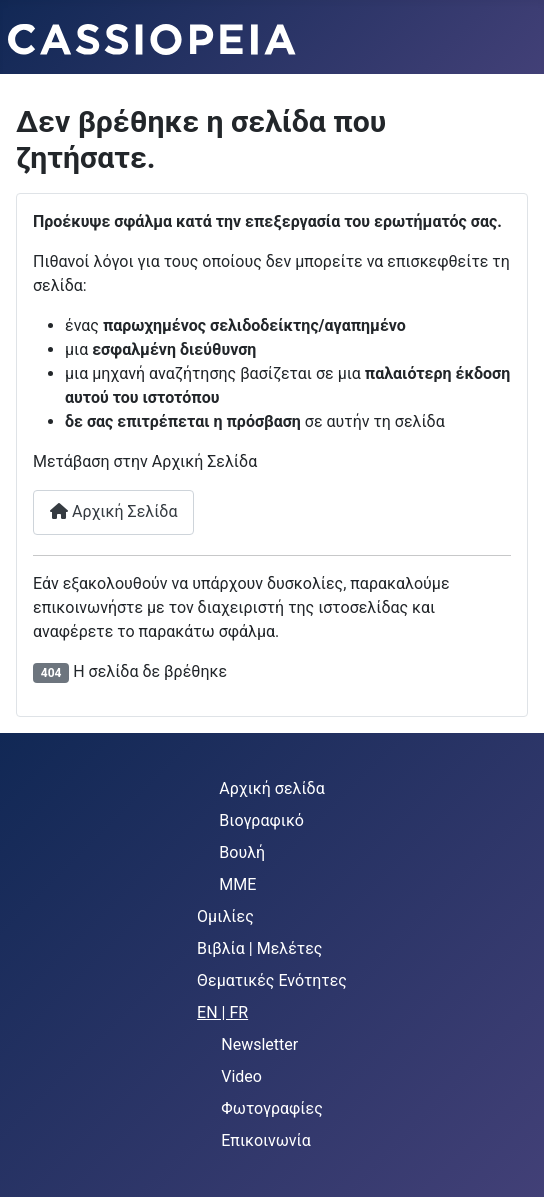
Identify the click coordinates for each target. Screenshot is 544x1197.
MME (237, 884)
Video (241, 1076)
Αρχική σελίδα (271, 788)
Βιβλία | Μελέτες (259, 948)
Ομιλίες (225, 916)
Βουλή (242, 852)
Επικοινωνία (266, 1140)
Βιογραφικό (261, 820)
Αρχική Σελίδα (113, 511)
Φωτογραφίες (272, 1108)
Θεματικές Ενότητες (272, 980)
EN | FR (222, 1012)
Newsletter (259, 1044)
